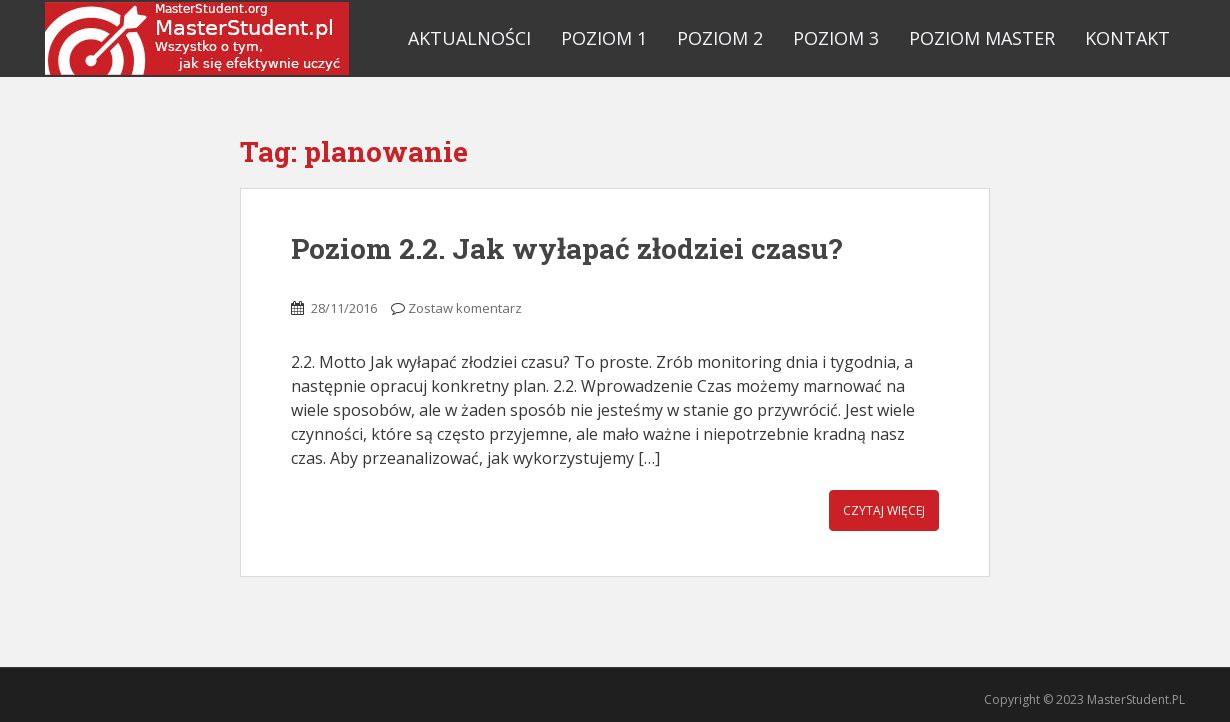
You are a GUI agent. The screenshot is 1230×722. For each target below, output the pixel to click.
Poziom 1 (604, 38)
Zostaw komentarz (465, 308)
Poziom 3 (836, 38)
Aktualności (469, 38)
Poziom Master (982, 38)
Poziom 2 (720, 38)
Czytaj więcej (884, 510)
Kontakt (1127, 38)
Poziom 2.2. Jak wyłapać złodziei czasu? (566, 248)
